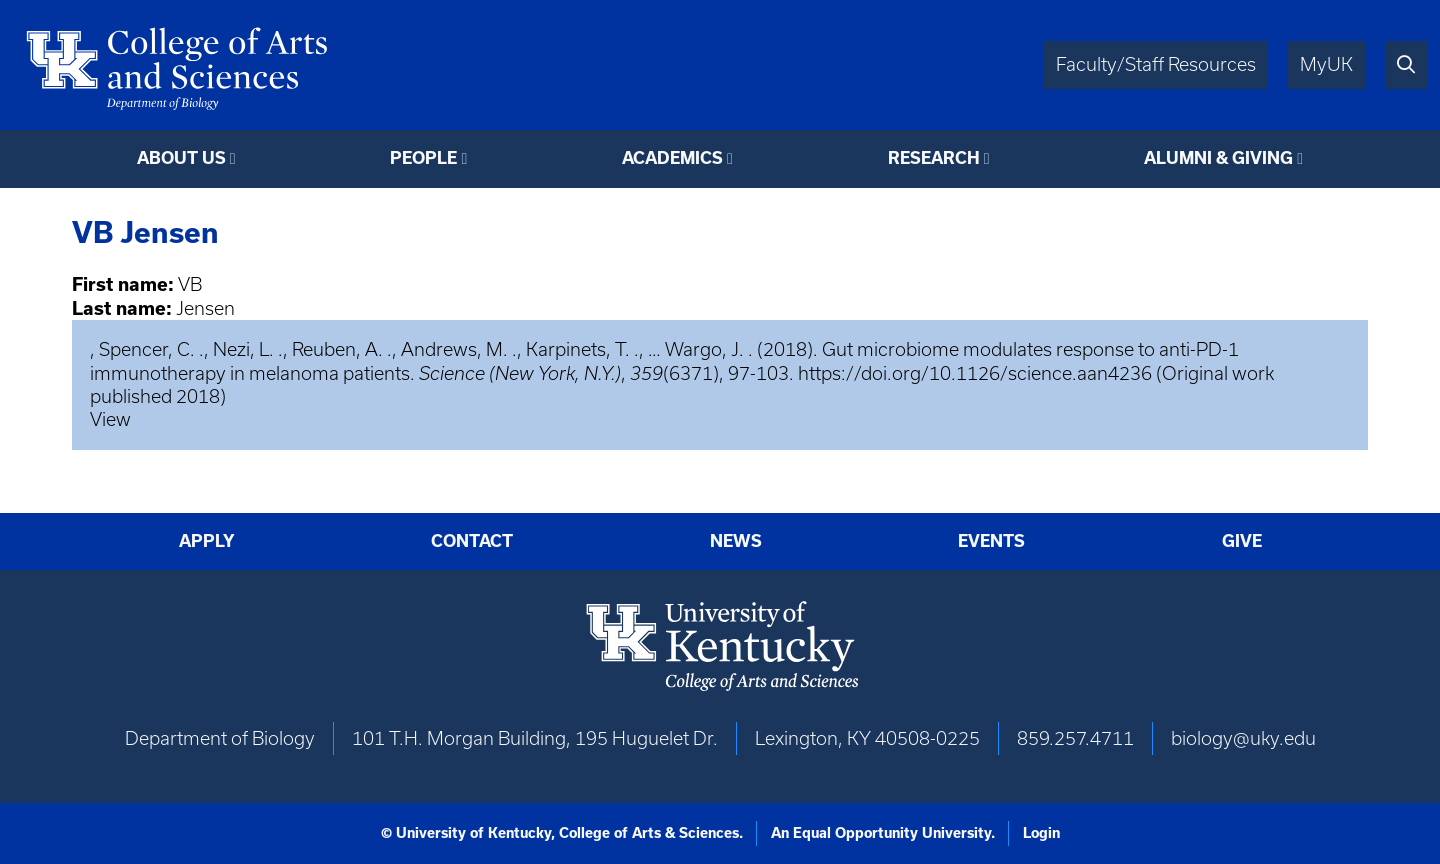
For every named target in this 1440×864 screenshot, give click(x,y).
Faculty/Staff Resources (1156, 64)
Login (1041, 833)
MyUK (1326, 64)
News (736, 541)
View (110, 419)
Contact (472, 541)
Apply (207, 541)
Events (991, 541)
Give (1242, 541)
